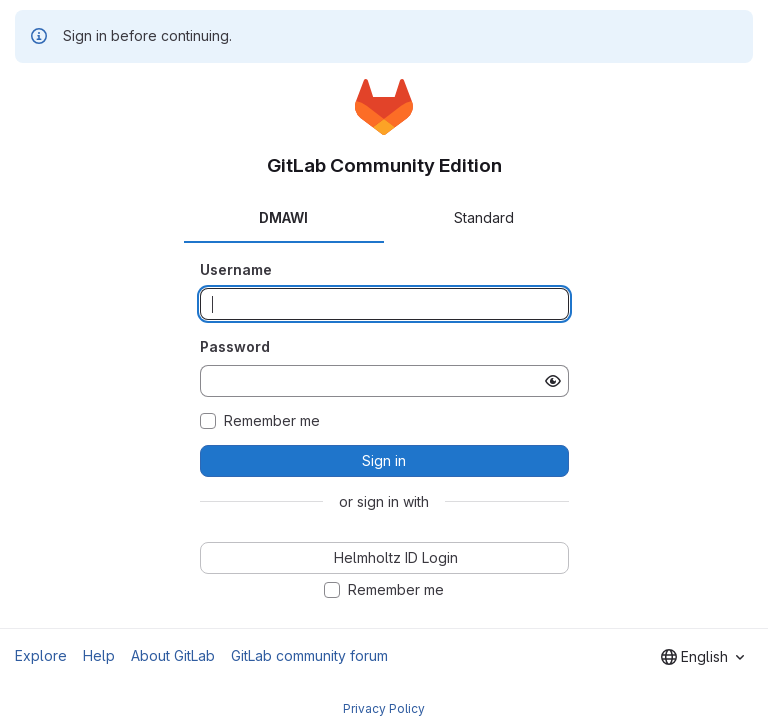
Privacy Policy (384, 708)
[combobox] (702, 657)
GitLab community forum (309, 655)
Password (235, 346)
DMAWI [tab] (283, 217)
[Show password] (553, 381)
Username (236, 269)
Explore (41, 655)
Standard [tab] (484, 217)
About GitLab (173, 655)
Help (99, 655)
